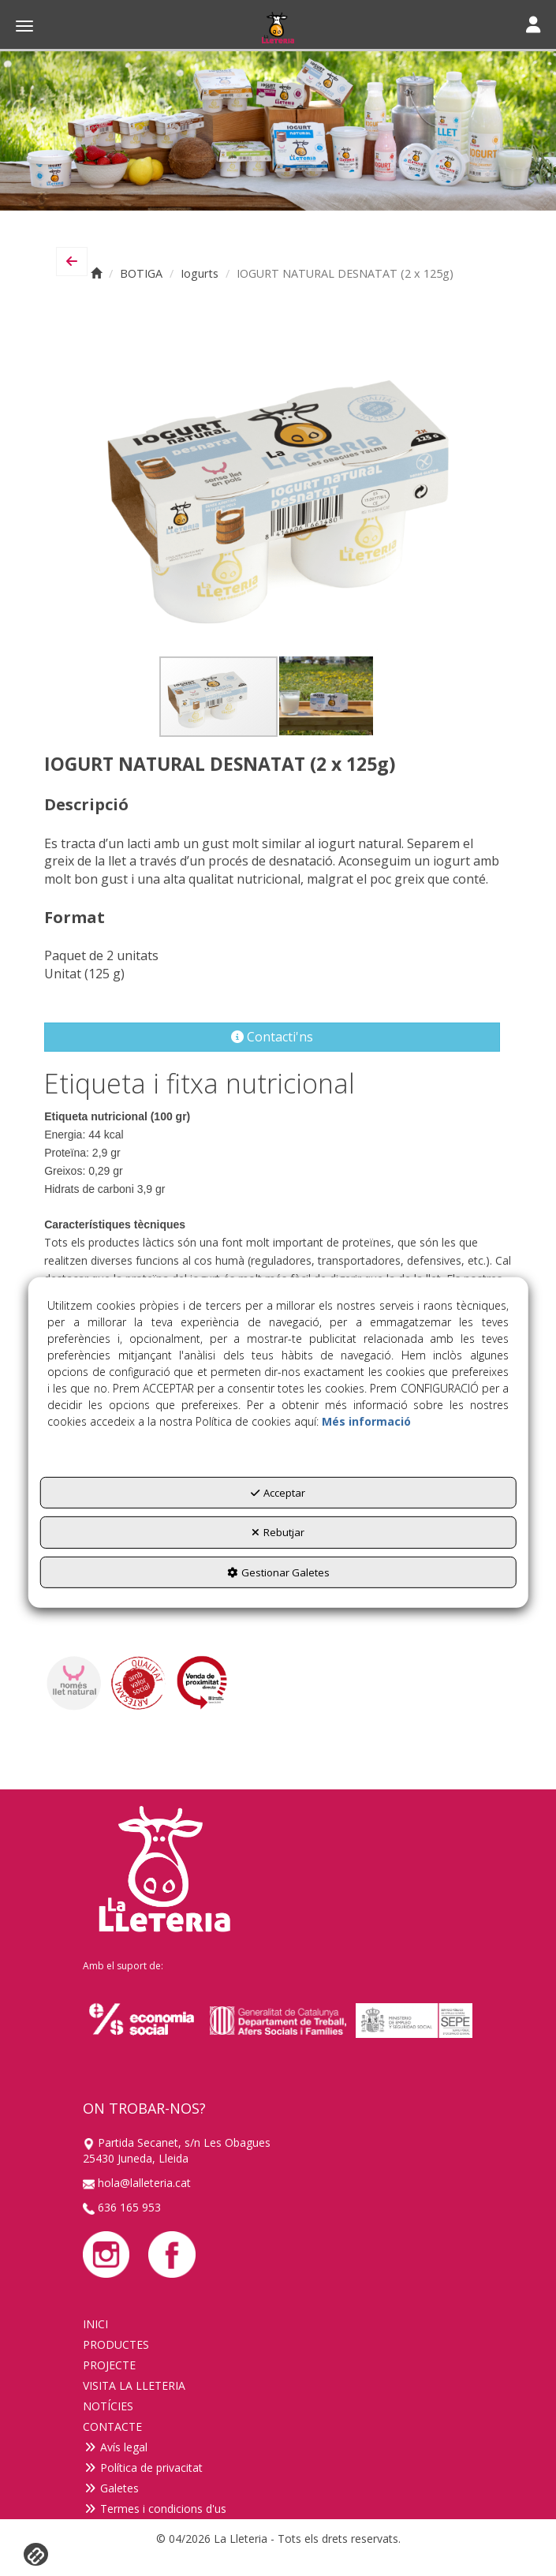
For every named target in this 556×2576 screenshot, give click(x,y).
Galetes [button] (111, 2488)
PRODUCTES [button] (116, 2344)
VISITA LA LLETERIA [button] (134, 2385)
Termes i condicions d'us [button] (154, 2508)
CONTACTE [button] (112, 2426)
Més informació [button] (366, 1421)
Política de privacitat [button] (143, 2467)
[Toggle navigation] (533, 26)
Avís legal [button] (115, 2447)
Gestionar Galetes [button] (278, 1572)
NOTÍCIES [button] (108, 2405)
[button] (278, 27)
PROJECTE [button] (109, 2364)
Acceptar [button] (278, 1493)
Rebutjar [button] (278, 1532)
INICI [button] (95, 2323)
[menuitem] (278, 2324)
